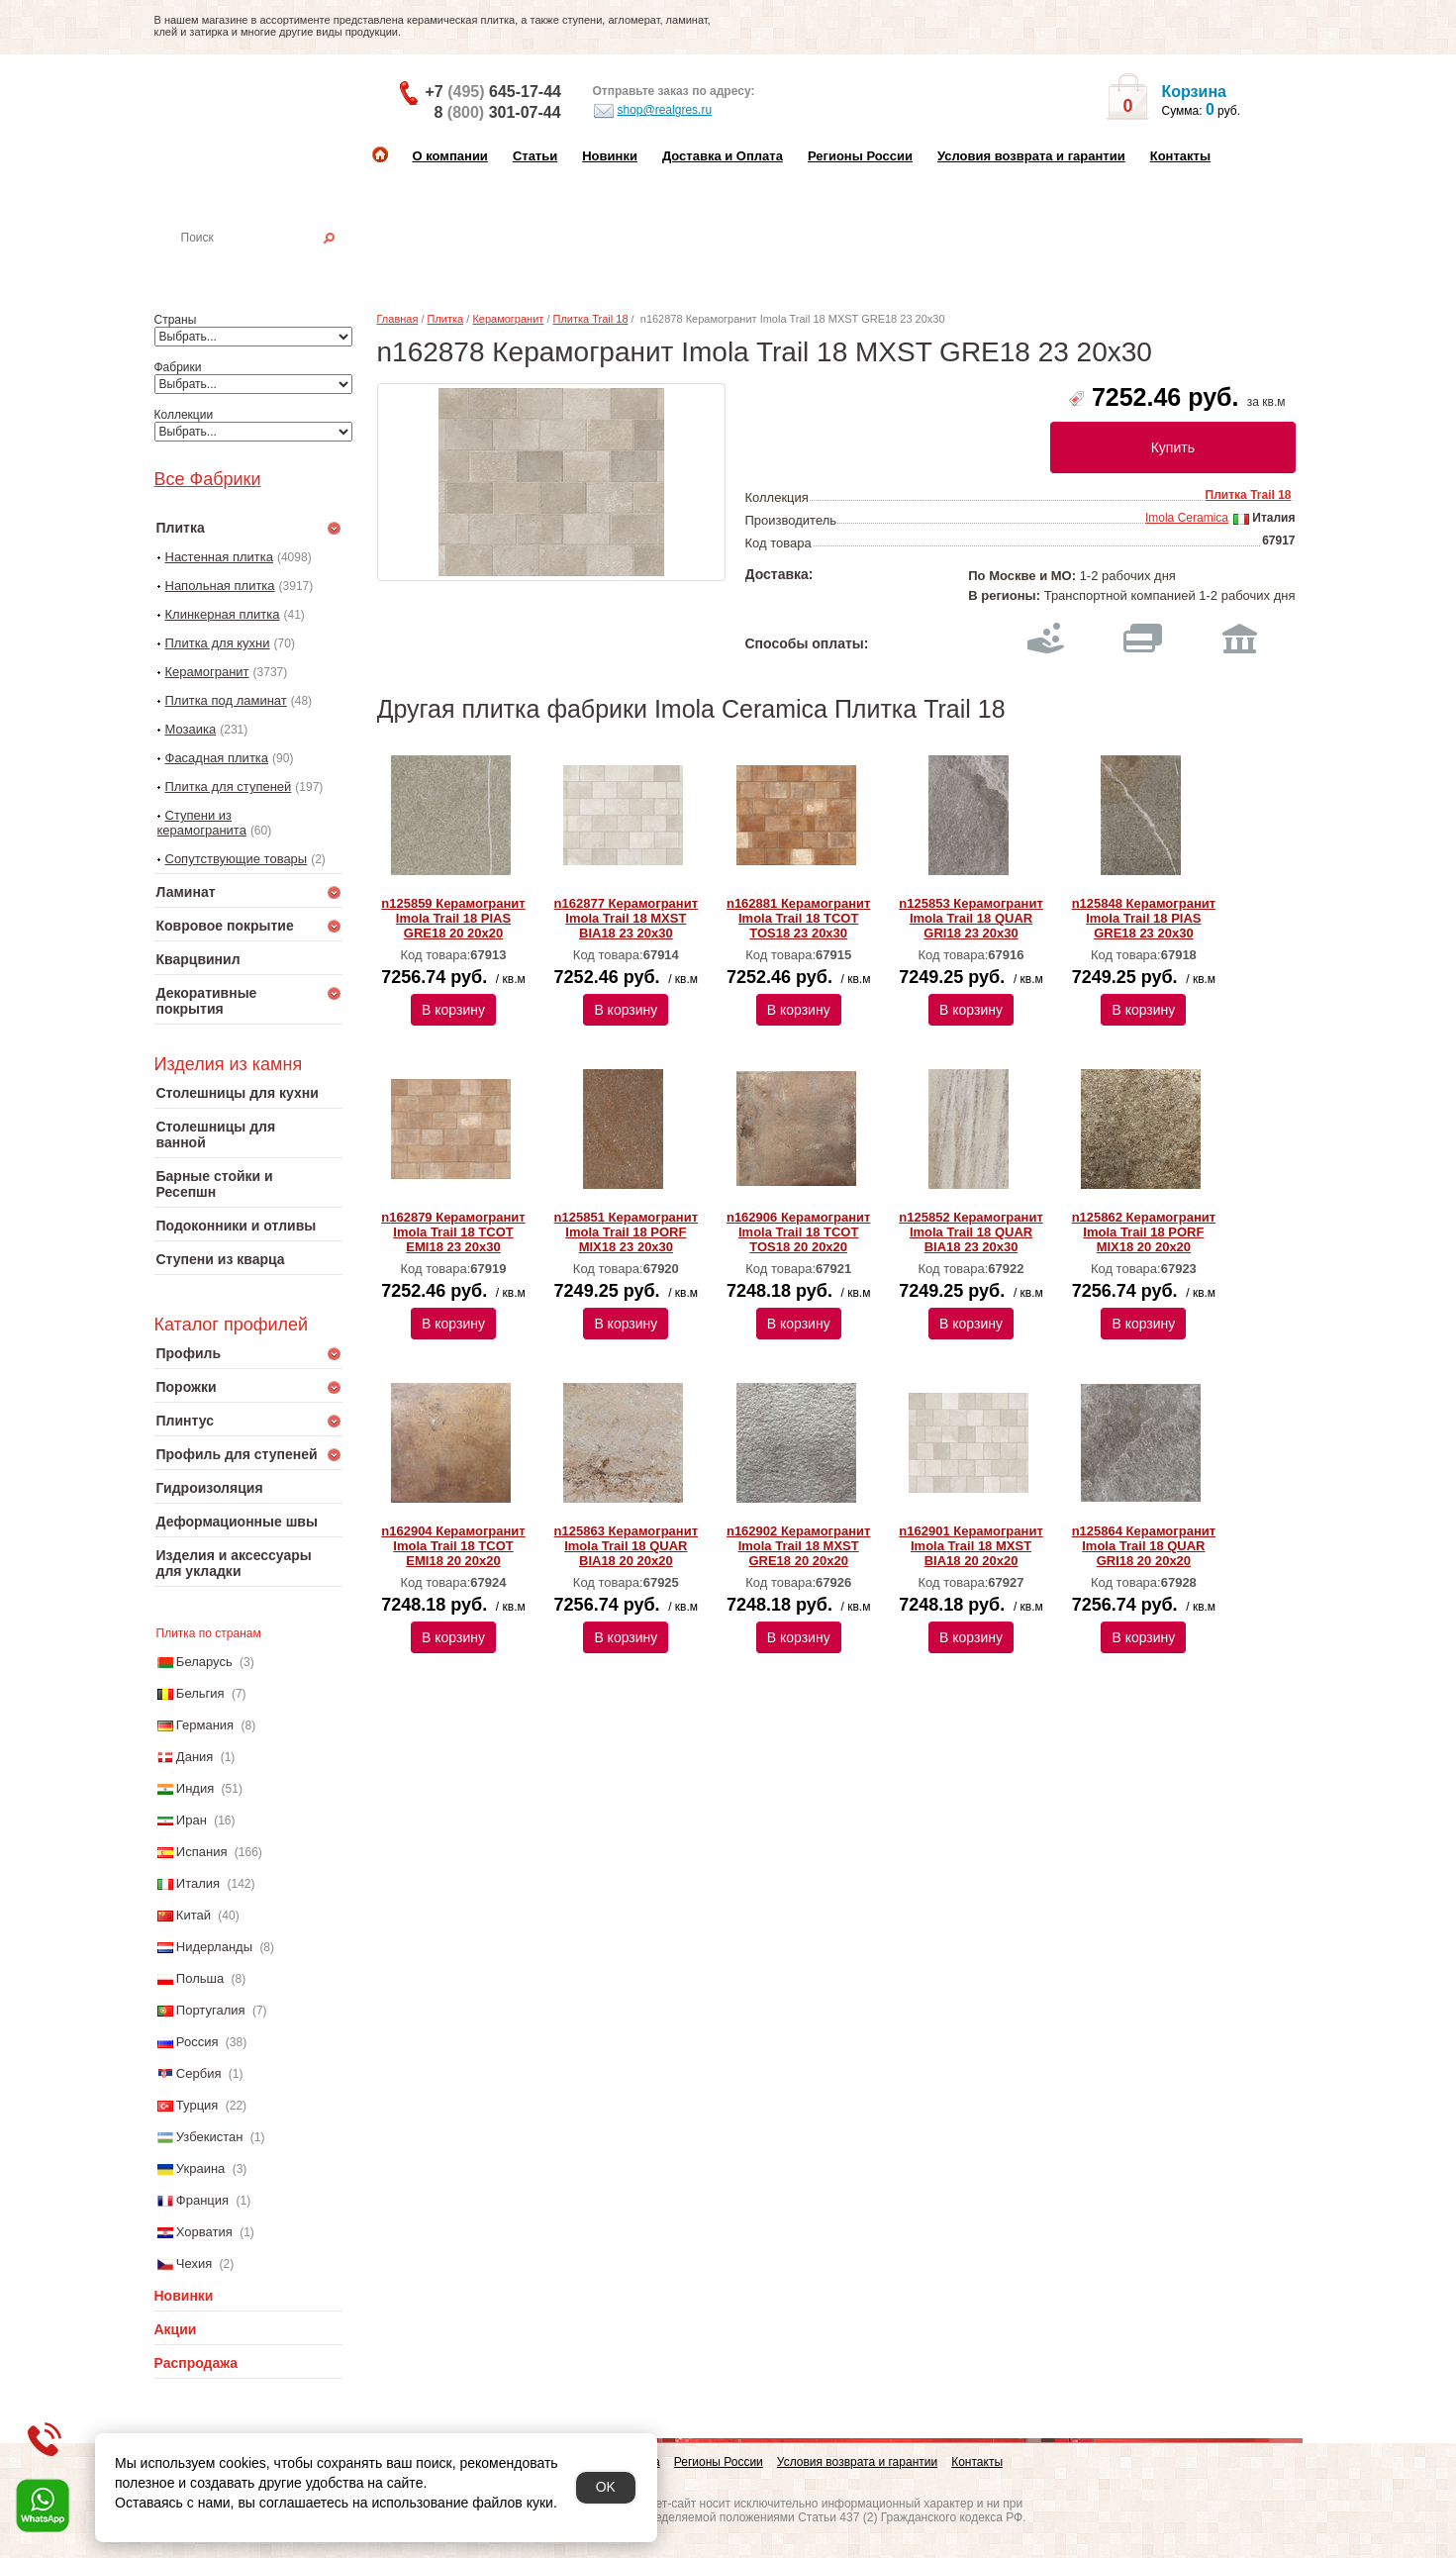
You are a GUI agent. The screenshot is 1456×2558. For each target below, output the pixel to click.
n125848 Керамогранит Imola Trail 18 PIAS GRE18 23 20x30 (1143, 918)
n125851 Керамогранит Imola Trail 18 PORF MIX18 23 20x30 (626, 1232)
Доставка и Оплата (722, 155)
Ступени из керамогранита (201, 822)
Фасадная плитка (217, 757)
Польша (200, 1978)
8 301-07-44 (498, 112)
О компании (450, 155)
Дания (195, 1756)
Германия (205, 1725)
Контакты (1180, 155)
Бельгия (200, 1693)
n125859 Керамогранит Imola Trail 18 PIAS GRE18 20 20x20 (453, 918)
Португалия (210, 2010)
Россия (197, 2041)
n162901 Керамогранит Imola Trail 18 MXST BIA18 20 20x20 (970, 1546)
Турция (197, 2105)
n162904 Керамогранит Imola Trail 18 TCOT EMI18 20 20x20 (453, 1546)
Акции (175, 2329)
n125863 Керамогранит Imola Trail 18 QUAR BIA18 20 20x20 (626, 1546)
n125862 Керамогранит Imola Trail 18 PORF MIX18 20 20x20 (1143, 1232)
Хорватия (204, 2231)
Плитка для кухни (217, 643)
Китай (193, 1915)
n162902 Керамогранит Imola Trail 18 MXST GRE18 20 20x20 (798, 1546)
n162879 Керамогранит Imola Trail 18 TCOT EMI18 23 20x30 (453, 1232)
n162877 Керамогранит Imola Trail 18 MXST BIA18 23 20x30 (626, 918)
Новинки (609, 155)
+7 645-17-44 (493, 91)
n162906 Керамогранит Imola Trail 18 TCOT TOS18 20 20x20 (798, 1232)
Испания (202, 1851)
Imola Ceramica (1186, 518)
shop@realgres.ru (653, 111)
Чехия (194, 2263)
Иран (191, 1820)
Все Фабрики (207, 479)
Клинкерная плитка (222, 614)
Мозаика (191, 729)
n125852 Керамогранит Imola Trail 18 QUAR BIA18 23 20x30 (970, 1232)
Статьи (535, 155)
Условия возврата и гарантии (1031, 155)
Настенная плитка (270, 265)
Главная (398, 319)
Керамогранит (207, 671)
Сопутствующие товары (236, 858)
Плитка (446, 319)
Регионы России (860, 155)
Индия (195, 1788)
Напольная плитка (220, 585)
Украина (201, 2168)
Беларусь (204, 1661)
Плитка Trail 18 (591, 319)
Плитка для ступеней (228, 786)
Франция (202, 2200)
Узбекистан (209, 2136)
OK (606, 2487)
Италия (198, 1883)
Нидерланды (214, 1946)
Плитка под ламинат (226, 700)
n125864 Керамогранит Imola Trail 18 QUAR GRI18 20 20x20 (1143, 1546)
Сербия (199, 2073)
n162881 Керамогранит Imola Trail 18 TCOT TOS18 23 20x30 (798, 918)
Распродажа (196, 2363)
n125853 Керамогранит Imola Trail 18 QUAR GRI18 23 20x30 (970, 918)
